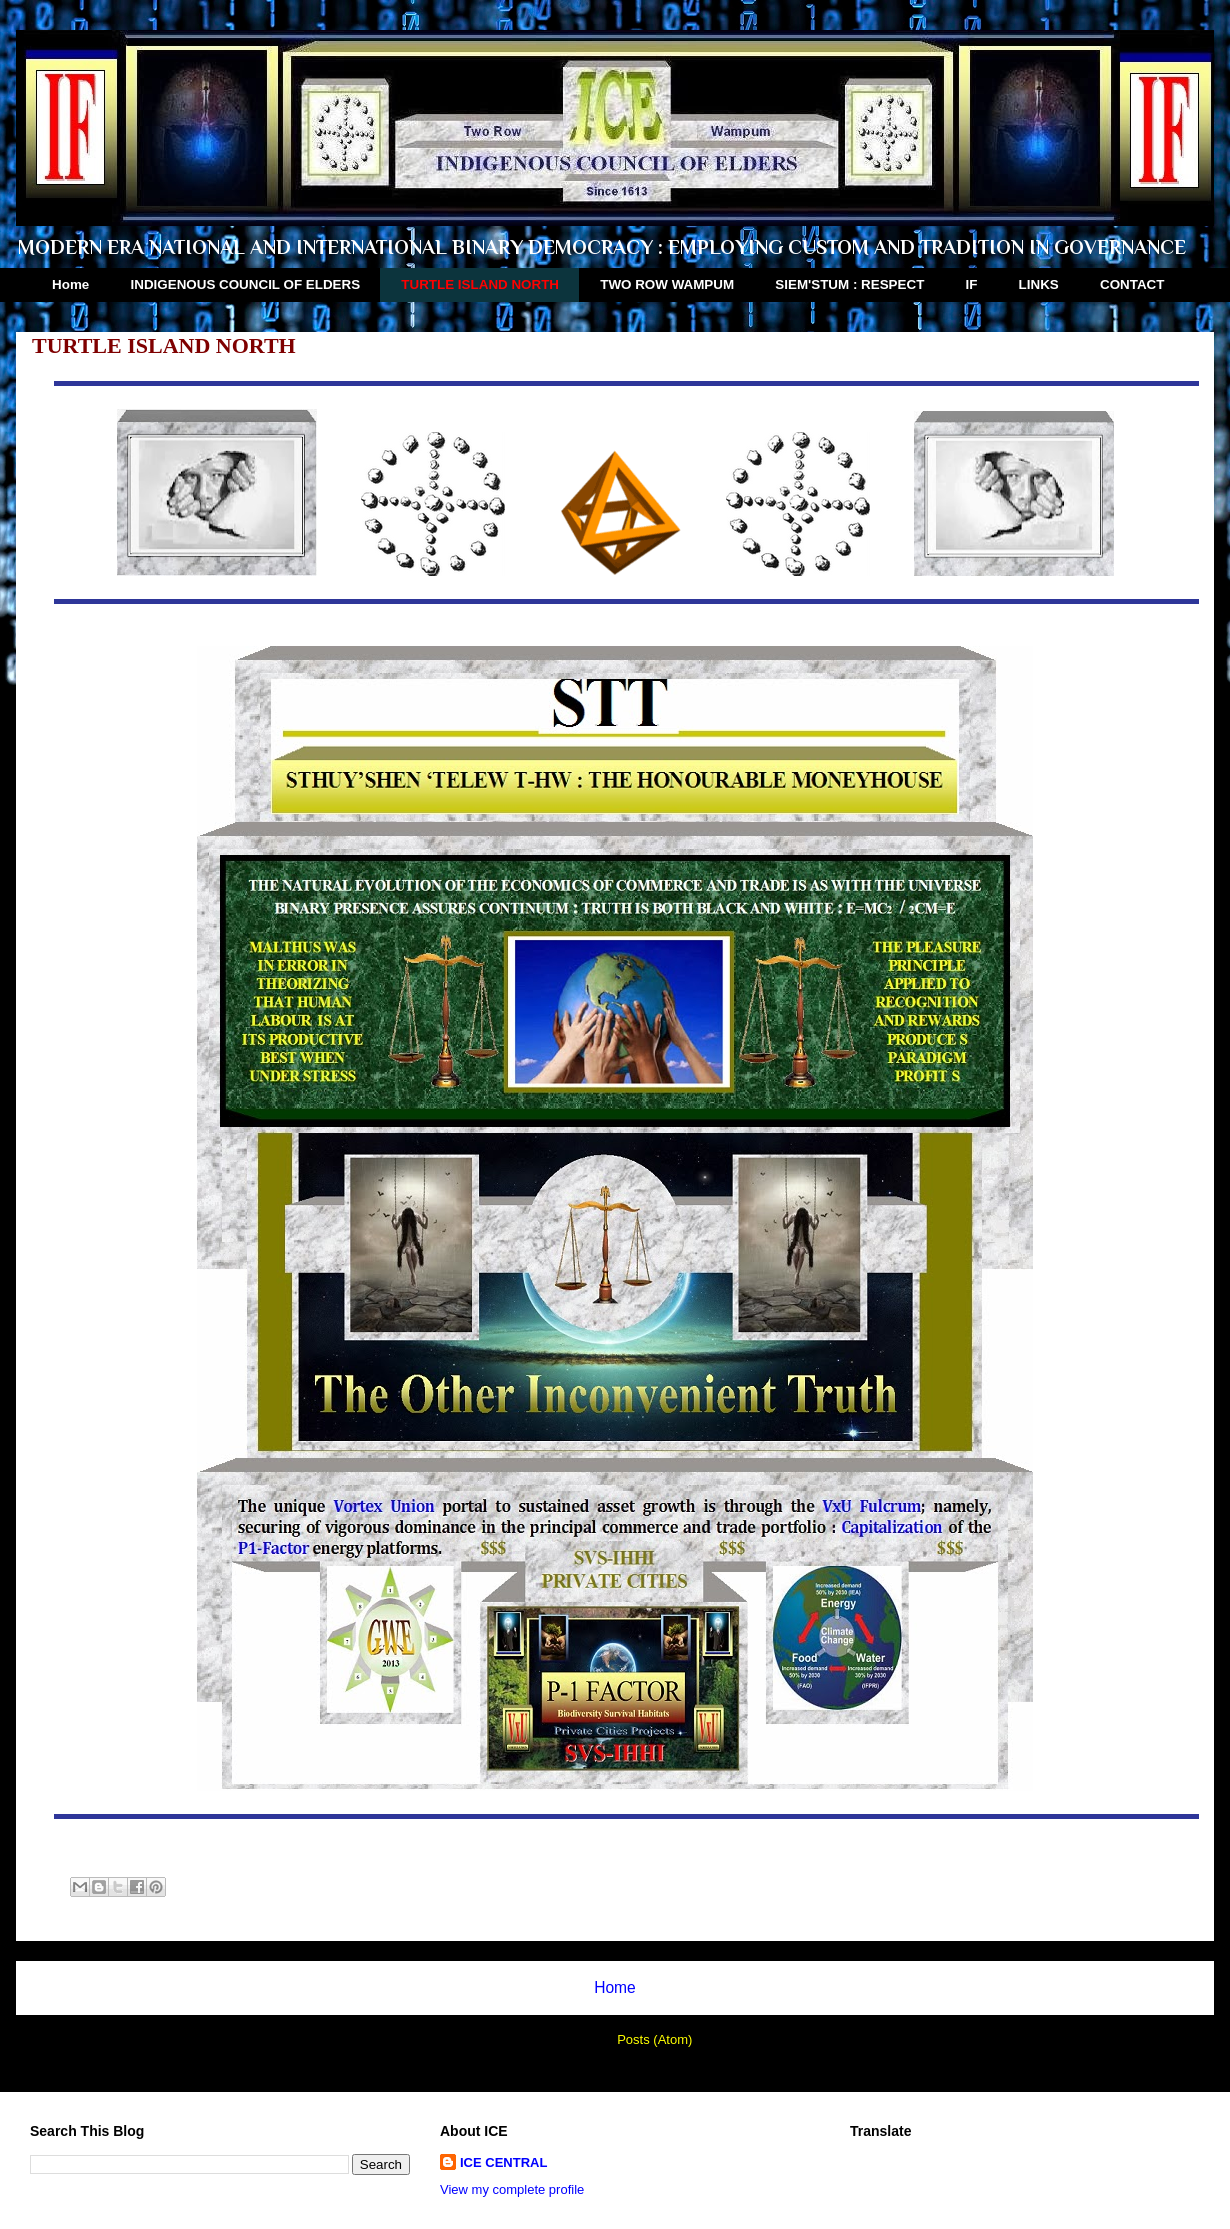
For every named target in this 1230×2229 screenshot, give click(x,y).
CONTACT (1132, 284)
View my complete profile (512, 2189)
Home (70, 284)
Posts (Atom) (654, 2039)
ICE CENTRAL (503, 2162)
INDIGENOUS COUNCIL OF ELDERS (246, 284)
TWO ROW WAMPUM (667, 284)
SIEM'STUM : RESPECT (849, 284)
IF (972, 284)
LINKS (1039, 284)
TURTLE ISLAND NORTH (480, 284)
